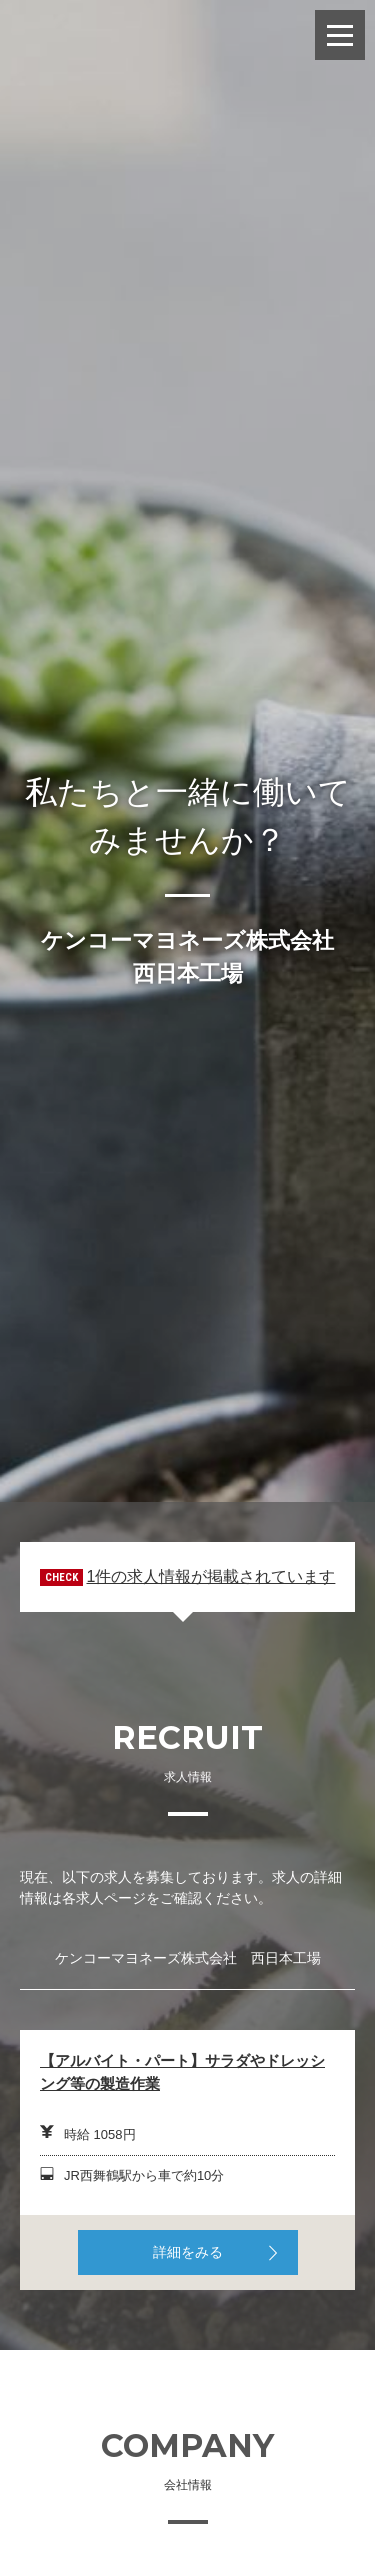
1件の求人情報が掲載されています (210, 1576)
